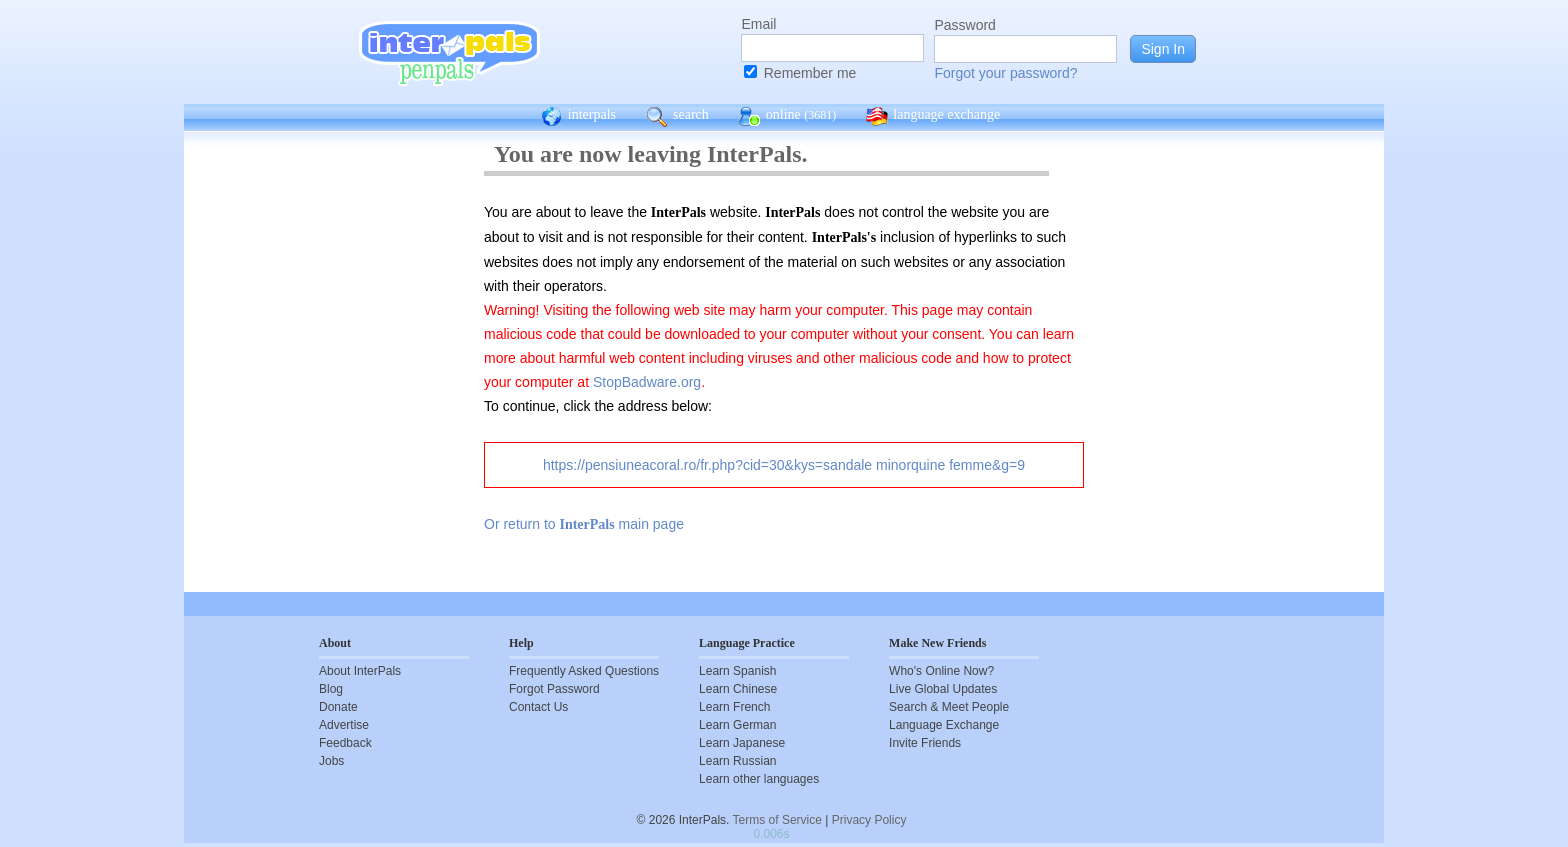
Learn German (737, 725)
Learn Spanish (737, 671)
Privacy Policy (869, 820)
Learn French (734, 707)
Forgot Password (554, 689)
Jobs (331, 761)
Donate (338, 707)
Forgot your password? (1005, 73)
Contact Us (538, 707)
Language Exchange (944, 725)
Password (964, 25)
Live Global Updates (943, 689)
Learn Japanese (742, 743)
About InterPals (360, 671)
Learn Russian (737, 761)
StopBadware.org (647, 382)
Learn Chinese (738, 689)
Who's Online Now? (941, 671)
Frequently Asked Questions (584, 671)
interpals (578, 117)
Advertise (344, 725)
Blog (331, 689)
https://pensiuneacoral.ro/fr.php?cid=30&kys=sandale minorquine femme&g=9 (784, 465)
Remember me (810, 73)
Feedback (345, 743)
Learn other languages (759, 779)
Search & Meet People (949, 707)
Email (758, 24)
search (677, 117)
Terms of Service (777, 820)
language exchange (933, 117)
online (788, 117)
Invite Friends (925, 743)
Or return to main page (584, 524)
